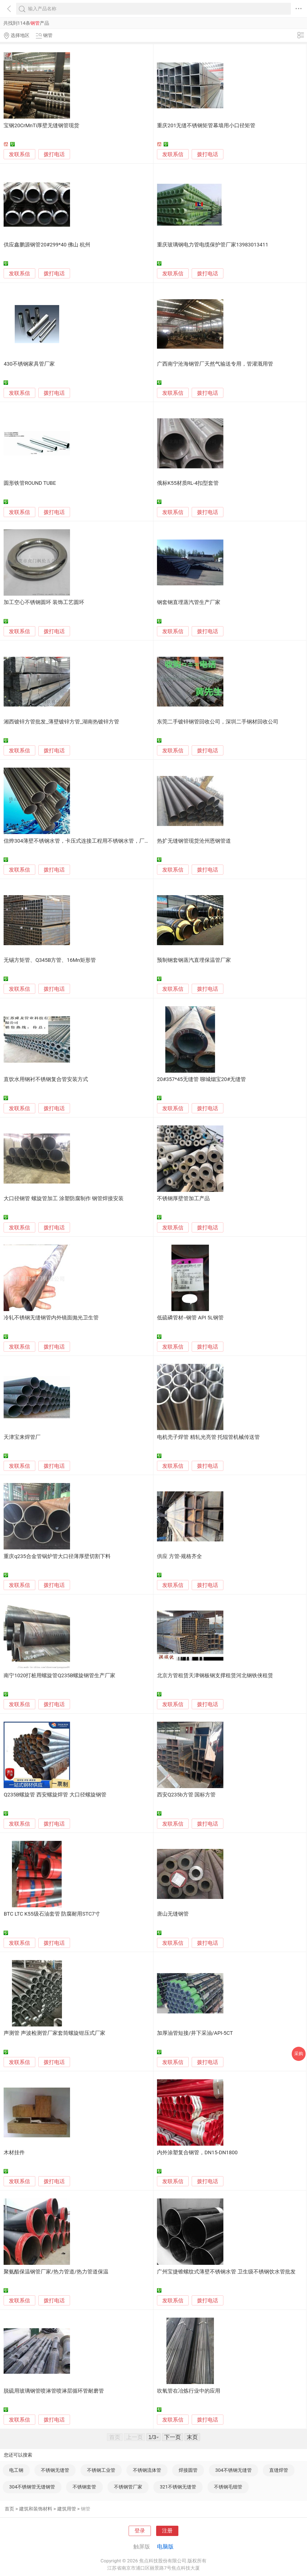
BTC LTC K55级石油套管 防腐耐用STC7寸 (52, 1914)
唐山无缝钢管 (173, 1914)
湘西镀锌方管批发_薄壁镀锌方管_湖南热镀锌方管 (61, 722)
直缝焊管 (278, 2470)
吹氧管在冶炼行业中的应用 (188, 2391)
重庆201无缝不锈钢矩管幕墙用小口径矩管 (206, 126)
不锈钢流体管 (147, 2470)
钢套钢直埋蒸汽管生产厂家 (188, 602)
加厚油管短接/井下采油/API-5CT (195, 2033)
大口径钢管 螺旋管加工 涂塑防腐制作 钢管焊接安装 (64, 1198)
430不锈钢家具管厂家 (29, 364)
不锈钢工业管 (101, 2470)
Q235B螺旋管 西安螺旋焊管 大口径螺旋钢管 (55, 1795)
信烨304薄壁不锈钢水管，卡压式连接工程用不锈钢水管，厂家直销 (82, 841)
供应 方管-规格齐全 (179, 1556)
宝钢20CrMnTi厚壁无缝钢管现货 (41, 126)
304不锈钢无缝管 (233, 2470)
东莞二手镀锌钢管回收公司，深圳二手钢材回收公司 (217, 722)
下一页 (172, 2437)
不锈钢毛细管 (228, 2487)
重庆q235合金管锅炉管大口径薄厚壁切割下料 (57, 1556)
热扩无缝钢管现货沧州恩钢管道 (194, 841)
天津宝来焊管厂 (22, 1437)
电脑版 (165, 2546)
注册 (167, 2531)
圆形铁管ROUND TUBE (30, 483)
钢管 (85, 2509)
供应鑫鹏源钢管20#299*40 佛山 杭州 (47, 245)
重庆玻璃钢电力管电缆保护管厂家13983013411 (212, 245)
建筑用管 (66, 2509)
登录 (139, 2531)
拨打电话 (54, 154)
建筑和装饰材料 (35, 2509)
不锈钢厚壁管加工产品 (183, 1198)
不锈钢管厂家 (128, 2487)
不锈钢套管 (84, 2487)
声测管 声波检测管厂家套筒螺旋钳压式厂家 (54, 2033)
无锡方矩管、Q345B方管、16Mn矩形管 (50, 960)
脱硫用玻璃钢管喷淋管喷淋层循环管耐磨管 (54, 2391)
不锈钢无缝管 (55, 2470)
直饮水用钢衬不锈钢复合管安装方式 (46, 1079)
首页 (9, 2509)
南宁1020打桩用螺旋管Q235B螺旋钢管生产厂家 (59, 1676)
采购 (298, 2053)
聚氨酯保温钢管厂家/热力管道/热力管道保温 (56, 2272)
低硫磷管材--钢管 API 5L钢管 (190, 1318)
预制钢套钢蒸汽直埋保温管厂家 (194, 960)
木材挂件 (14, 2153)
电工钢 (16, 2470)
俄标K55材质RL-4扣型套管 (188, 483)
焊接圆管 (188, 2470)
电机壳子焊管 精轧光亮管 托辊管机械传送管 (208, 1437)
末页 (192, 2437)
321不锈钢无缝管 (178, 2487)
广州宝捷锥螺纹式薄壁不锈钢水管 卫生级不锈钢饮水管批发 (226, 2272)
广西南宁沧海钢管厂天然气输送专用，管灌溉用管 (215, 364)
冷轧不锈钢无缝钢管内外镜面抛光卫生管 (51, 1318)
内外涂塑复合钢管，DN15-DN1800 (197, 2153)
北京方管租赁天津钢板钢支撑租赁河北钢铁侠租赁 (215, 1676)
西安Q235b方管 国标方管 (186, 1795)
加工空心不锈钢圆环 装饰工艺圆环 (44, 602)
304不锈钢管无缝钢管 (32, 2487)
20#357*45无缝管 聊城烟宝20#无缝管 (201, 1079)
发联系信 (19, 154)
